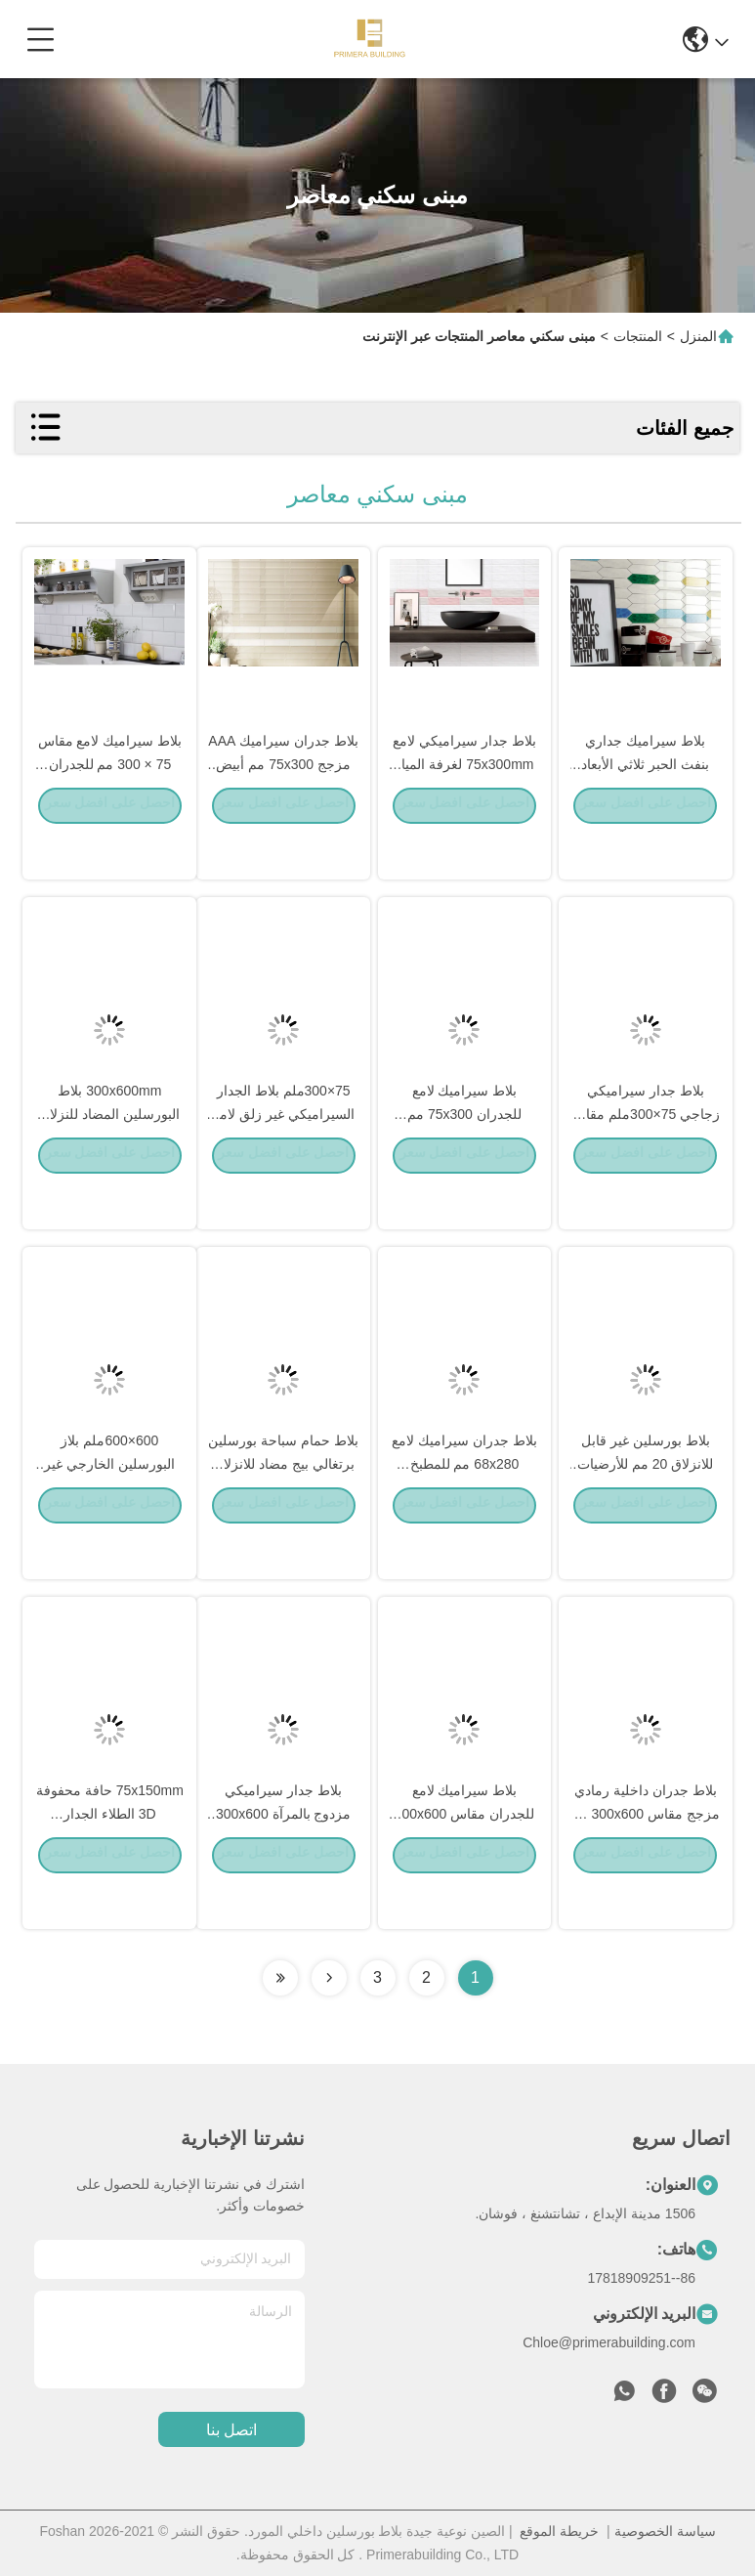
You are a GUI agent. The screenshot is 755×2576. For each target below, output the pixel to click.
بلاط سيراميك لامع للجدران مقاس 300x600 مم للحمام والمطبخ (465, 1855)
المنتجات (637, 336)
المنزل (698, 336)
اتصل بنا (231, 2430)
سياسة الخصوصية (665, 2531)
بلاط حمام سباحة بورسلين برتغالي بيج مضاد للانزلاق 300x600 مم (283, 1505)
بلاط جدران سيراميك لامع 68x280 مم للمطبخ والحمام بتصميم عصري (464, 1505)
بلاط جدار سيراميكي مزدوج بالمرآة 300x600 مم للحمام (284, 1855)
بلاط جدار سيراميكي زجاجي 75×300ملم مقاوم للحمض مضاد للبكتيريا (645, 1155)
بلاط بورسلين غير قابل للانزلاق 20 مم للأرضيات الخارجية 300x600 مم (645, 1505)
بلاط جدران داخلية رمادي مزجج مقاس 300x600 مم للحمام (644, 1855)
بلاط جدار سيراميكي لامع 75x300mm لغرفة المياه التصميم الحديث (464, 805)
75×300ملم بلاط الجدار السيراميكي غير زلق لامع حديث (284, 1155)
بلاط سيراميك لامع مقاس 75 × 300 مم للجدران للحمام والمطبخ (110, 805)
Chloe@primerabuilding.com (609, 2342)
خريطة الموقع (559, 2531)
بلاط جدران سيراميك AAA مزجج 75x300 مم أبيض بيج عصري (283, 805)
